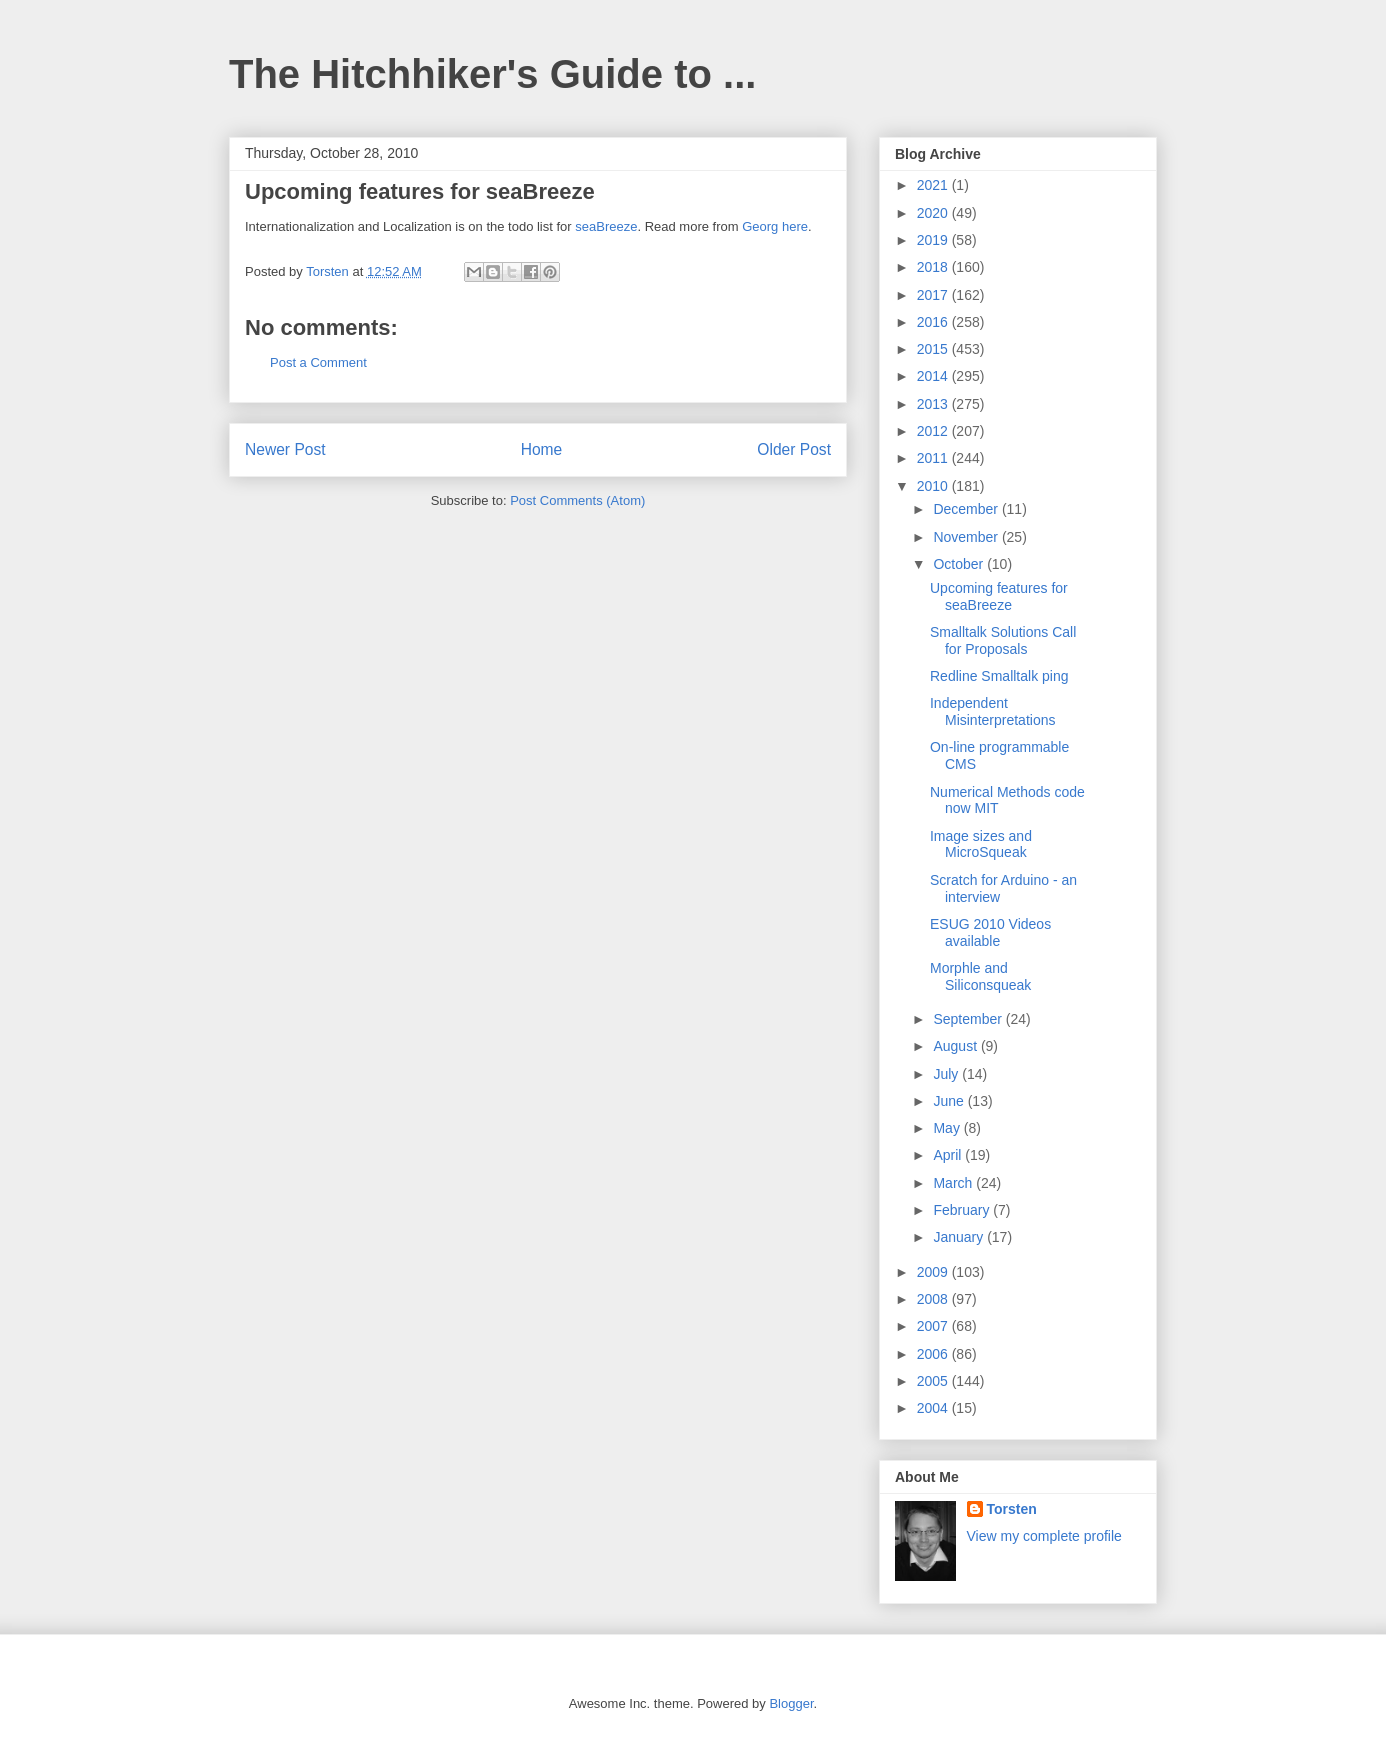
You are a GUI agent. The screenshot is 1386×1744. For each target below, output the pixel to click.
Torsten (1012, 1509)
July (947, 1074)
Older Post (794, 449)
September (969, 1019)
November (967, 537)
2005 (934, 1381)
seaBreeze (606, 226)
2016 (934, 322)
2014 (934, 376)
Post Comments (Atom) (577, 500)
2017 (934, 295)
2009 (934, 1272)
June (950, 1101)
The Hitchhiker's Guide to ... (492, 74)
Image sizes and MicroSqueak (981, 844)
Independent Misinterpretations (993, 711)
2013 (934, 404)
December (967, 509)
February (963, 1210)
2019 (934, 240)
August (956, 1046)
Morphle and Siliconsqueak (980, 976)
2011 (934, 458)
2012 (934, 431)
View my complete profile (1044, 1536)
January (960, 1237)
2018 (934, 267)
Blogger (791, 1703)
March (954, 1183)
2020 (934, 213)
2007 (934, 1326)
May (948, 1128)
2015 (934, 349)
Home (542, 449)
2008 (934, 1299)
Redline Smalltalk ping (999, 676)
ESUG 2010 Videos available (990, 932)
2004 (934, 1408)
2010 (934, 486)
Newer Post (285, 449)
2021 (934, 185)
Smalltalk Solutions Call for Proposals (1003, 640)
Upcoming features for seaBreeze (999, 596)
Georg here (775, 226)
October (960, 564)
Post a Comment (318, 362)
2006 (934, 1354)
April (949, 1155)
